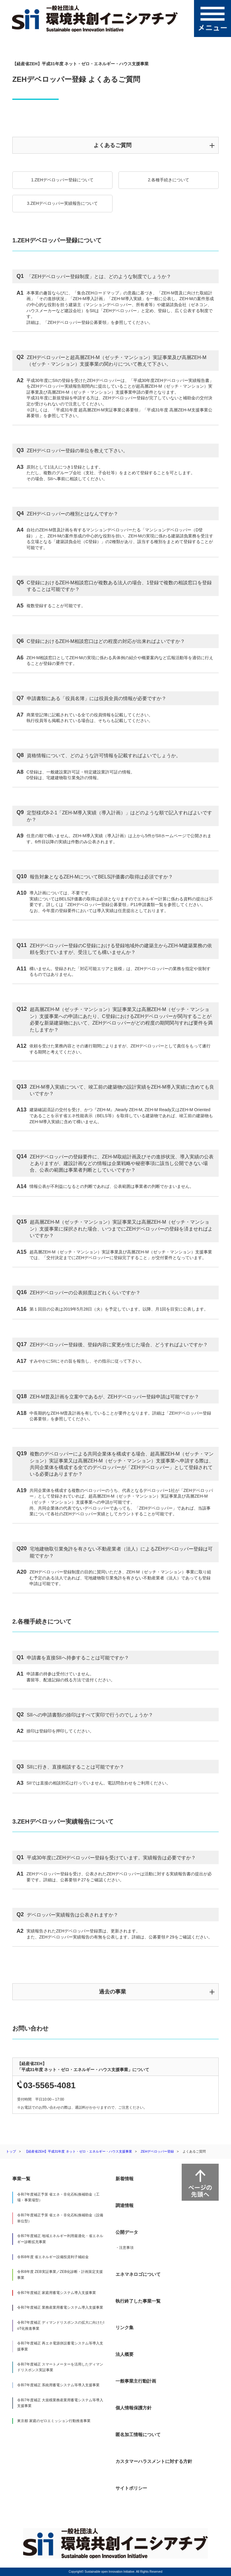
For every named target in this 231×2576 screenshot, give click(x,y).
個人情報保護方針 (134, 2407)
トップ (11, 2151)
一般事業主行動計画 (136, 2381)
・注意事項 (125, 2248)
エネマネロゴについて (138, 2274)
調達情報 (125, 2205)
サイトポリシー (131, 2488)
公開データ (127, 2232)
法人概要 (125, 2354)
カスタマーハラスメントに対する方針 (154, 2461)
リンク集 (125, 2327)
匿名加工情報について (138, 2434)
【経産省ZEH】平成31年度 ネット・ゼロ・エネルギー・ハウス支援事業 (78, 2151)
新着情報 (125, 2178)
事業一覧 (21, 2178)
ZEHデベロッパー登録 (157, 2151)
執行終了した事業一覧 (138, 2301)
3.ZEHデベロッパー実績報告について (62, 203)
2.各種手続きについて (168, 179)
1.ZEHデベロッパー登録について (62, 179)
